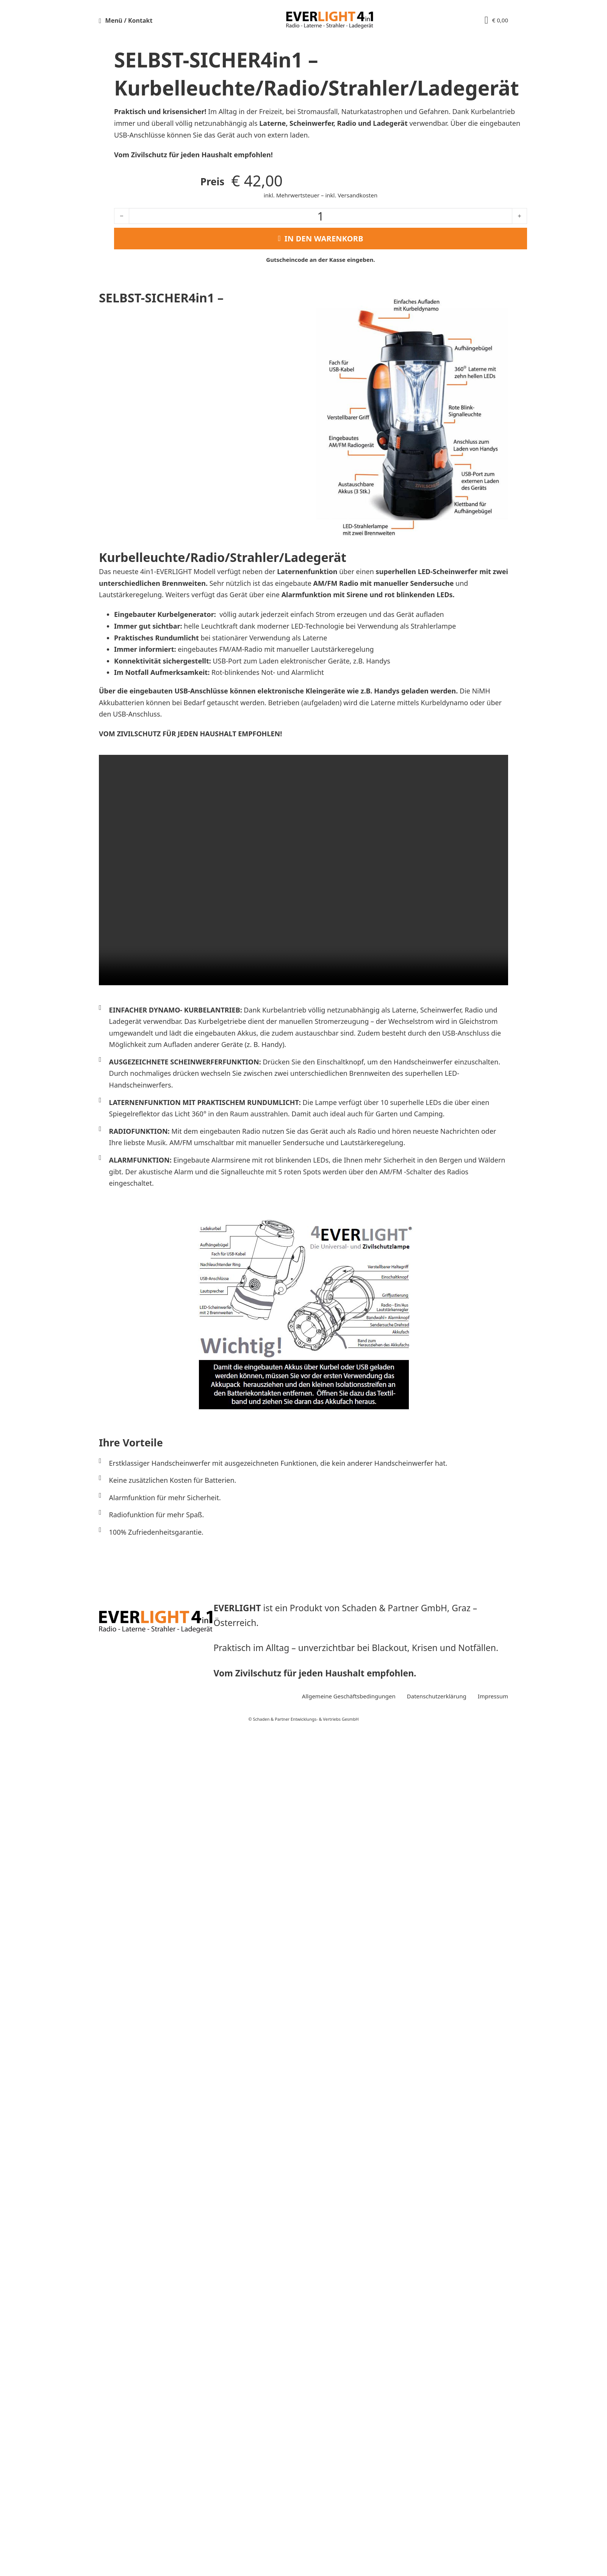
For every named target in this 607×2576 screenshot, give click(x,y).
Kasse (444, 259)
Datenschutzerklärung (436, 2527)
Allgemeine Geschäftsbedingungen (349, 2527)
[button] (156, 20)
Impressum (493, 2527)
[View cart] (496, 20)
